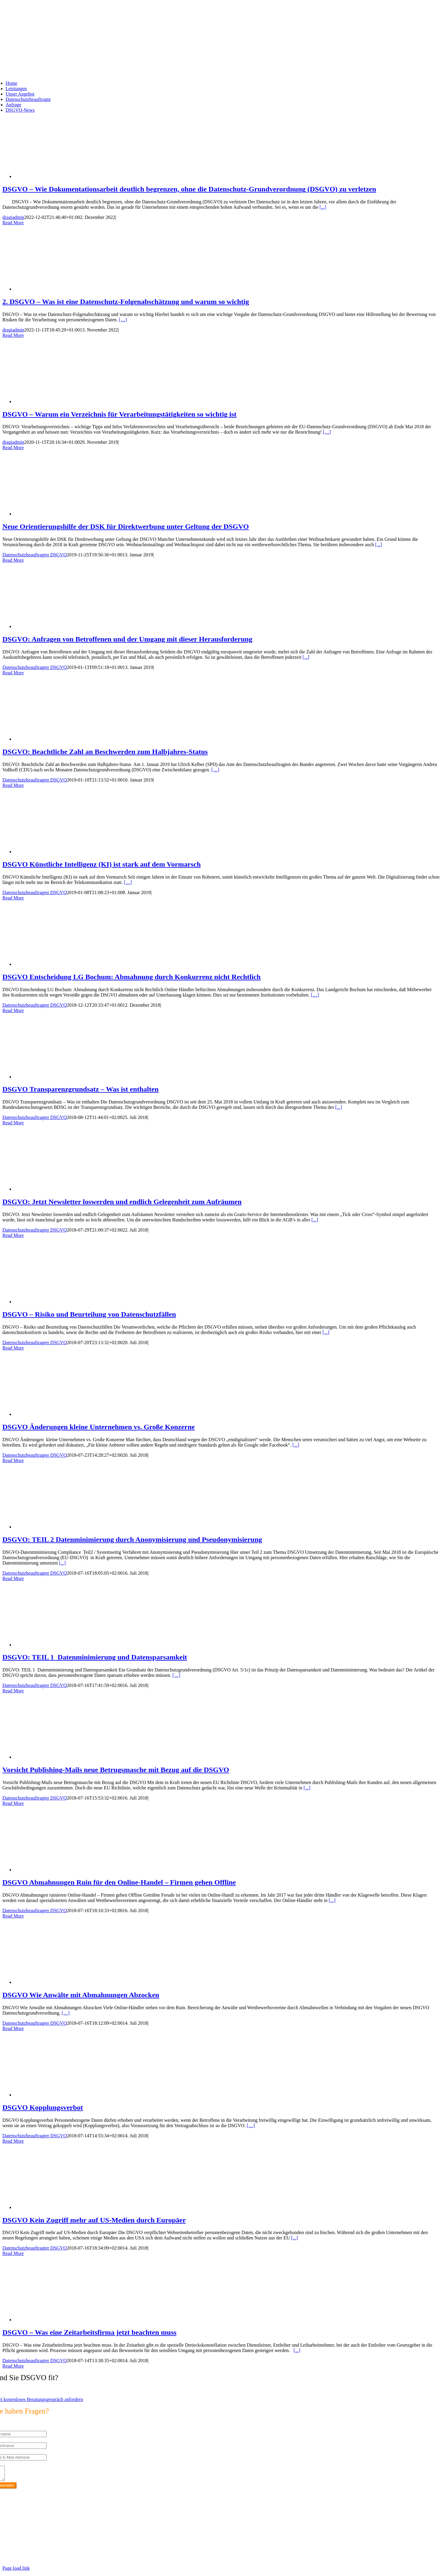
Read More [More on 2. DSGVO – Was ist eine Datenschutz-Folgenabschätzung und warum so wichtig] (13, 335)
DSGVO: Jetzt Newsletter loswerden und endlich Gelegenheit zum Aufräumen (121, 1202)
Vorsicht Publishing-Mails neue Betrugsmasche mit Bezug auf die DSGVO (115, 1770)
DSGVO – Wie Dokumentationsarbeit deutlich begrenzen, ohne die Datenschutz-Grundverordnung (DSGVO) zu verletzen (189, 189)
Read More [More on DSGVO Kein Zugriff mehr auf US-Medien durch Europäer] (13, 2253)
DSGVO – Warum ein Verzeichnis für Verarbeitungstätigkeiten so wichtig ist (119, 414)
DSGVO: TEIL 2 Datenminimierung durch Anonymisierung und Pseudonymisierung (132, 1539)
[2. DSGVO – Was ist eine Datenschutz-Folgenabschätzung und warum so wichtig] (62, 288)
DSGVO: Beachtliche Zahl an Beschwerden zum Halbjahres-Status (105, 752)
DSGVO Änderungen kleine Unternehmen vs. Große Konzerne (98, 1427)
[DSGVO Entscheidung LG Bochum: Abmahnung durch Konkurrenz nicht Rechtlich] (62, 964)
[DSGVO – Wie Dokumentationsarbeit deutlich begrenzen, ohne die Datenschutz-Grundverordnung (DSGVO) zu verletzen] (62, 176)
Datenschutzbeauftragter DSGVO (34, 554)
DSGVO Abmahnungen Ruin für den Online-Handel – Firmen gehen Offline (119, 1882)
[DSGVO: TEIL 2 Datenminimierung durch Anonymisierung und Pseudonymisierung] (62, 1526)
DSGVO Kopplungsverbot (42, 2107)
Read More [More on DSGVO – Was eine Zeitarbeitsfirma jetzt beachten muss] (13, 2365)
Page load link (16, 2570)
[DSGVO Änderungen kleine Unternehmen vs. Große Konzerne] (62, 1414)
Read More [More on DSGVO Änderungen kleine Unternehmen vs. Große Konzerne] (13, 1460)
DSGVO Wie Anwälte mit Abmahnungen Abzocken (80, 1995)
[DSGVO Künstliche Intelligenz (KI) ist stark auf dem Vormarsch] (62, 851)
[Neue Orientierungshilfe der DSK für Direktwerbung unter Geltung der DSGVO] (62, 513)
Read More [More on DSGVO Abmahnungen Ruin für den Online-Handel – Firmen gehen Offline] (13, 1915)
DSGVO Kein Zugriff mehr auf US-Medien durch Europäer (94, 2220)
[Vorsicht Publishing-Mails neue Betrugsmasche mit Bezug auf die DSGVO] (62, 1757)
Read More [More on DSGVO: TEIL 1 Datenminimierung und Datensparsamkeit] (13, 1690)
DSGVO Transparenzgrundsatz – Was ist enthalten (80, 1089)
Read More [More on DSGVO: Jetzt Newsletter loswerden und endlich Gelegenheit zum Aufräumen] (13, 1235)
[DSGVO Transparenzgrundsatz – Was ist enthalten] (62, 1076)
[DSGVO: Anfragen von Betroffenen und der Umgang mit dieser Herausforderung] (62, 626)
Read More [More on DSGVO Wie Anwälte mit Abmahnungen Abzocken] (13, 2028)
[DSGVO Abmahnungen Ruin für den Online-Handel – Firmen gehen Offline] (62, 1869)
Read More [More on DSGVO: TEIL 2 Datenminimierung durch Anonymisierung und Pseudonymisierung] (13, 1578)
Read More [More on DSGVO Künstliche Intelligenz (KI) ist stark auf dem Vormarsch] (13, 897)
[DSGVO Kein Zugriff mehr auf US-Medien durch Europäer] (62, 2207)
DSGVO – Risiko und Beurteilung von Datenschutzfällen (89, 1314)
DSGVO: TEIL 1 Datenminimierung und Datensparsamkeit (94, 1657)
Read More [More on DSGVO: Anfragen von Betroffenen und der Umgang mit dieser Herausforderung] (13, 672)
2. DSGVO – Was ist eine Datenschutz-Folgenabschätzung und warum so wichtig (125, 302)
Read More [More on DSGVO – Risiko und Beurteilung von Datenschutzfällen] (13, 1347)
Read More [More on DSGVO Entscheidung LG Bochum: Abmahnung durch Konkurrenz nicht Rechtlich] (13, 1010)
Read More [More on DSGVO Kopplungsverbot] (13, 2141)
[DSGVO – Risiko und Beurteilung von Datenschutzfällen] (62, 1301)
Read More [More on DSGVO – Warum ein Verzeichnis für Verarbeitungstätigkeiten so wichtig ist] (13, 447)
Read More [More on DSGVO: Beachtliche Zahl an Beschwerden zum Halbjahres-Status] (13, 785)
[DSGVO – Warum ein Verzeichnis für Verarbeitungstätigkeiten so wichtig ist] (62, 401)
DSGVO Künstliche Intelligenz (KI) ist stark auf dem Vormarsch (101, 864)
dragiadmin (13, 217)
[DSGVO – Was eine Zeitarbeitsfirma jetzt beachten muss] (62, 2319)
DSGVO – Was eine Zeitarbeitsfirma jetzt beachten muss (89, 2332)
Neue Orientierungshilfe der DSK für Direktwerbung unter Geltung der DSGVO (125, 526)
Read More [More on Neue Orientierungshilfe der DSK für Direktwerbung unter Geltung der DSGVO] (13, 560)
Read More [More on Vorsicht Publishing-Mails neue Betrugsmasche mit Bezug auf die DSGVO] (13, 1803)
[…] (123, 319)
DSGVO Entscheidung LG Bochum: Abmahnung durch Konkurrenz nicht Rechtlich (131, 977)
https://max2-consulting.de (123, 2550)
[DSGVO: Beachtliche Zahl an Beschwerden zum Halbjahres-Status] (62, 739)
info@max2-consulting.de (35, 2540)
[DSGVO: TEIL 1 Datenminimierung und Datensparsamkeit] (62, 1644)
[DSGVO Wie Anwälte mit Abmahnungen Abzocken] (62, 1982)
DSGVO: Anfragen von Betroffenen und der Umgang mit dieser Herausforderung (127, 639)
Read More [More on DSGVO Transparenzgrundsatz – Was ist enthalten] (13, 1122)
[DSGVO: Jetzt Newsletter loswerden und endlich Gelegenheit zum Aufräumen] (62, 1189)
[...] (322, 207)
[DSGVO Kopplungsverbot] (62, 2094)
